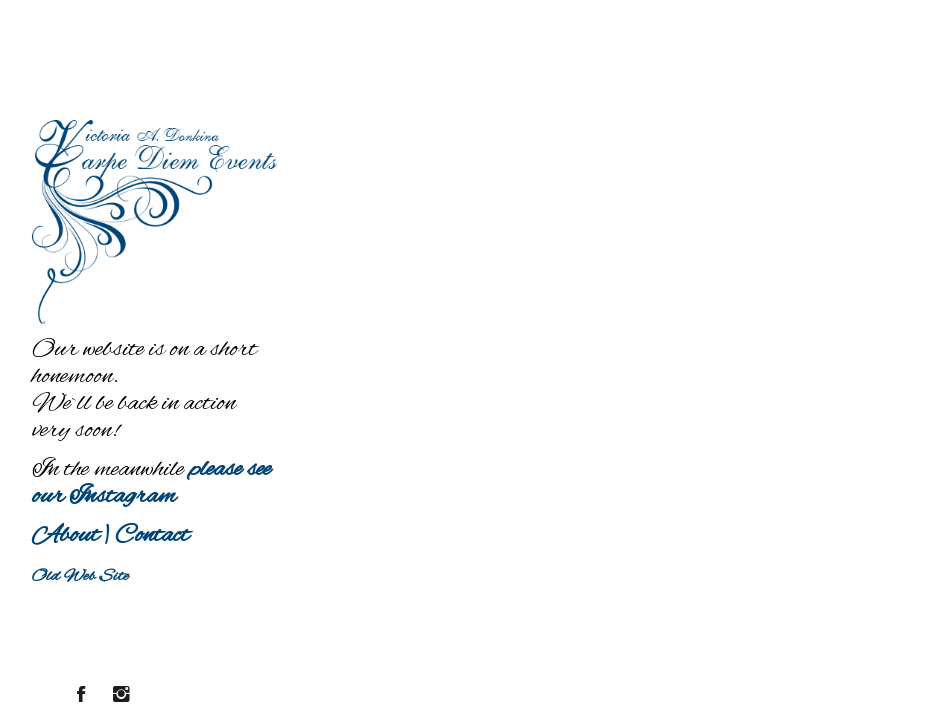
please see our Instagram (151, 483)
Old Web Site (80, 576)
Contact (152, 535)
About (65, 535)
